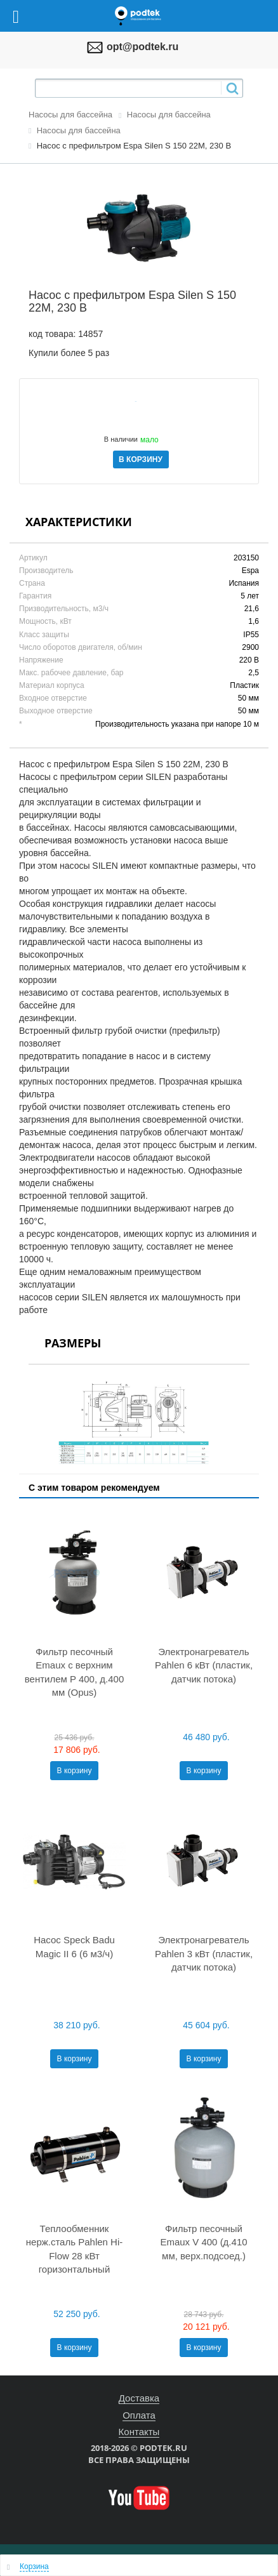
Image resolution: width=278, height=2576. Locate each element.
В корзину (74, 1770)
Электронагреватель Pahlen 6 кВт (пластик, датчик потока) (204, 1665)
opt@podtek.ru (142, 46)
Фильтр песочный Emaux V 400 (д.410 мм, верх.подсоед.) (203, 2242)
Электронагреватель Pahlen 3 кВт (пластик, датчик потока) (204, 1953)
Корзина (34, 2566)
